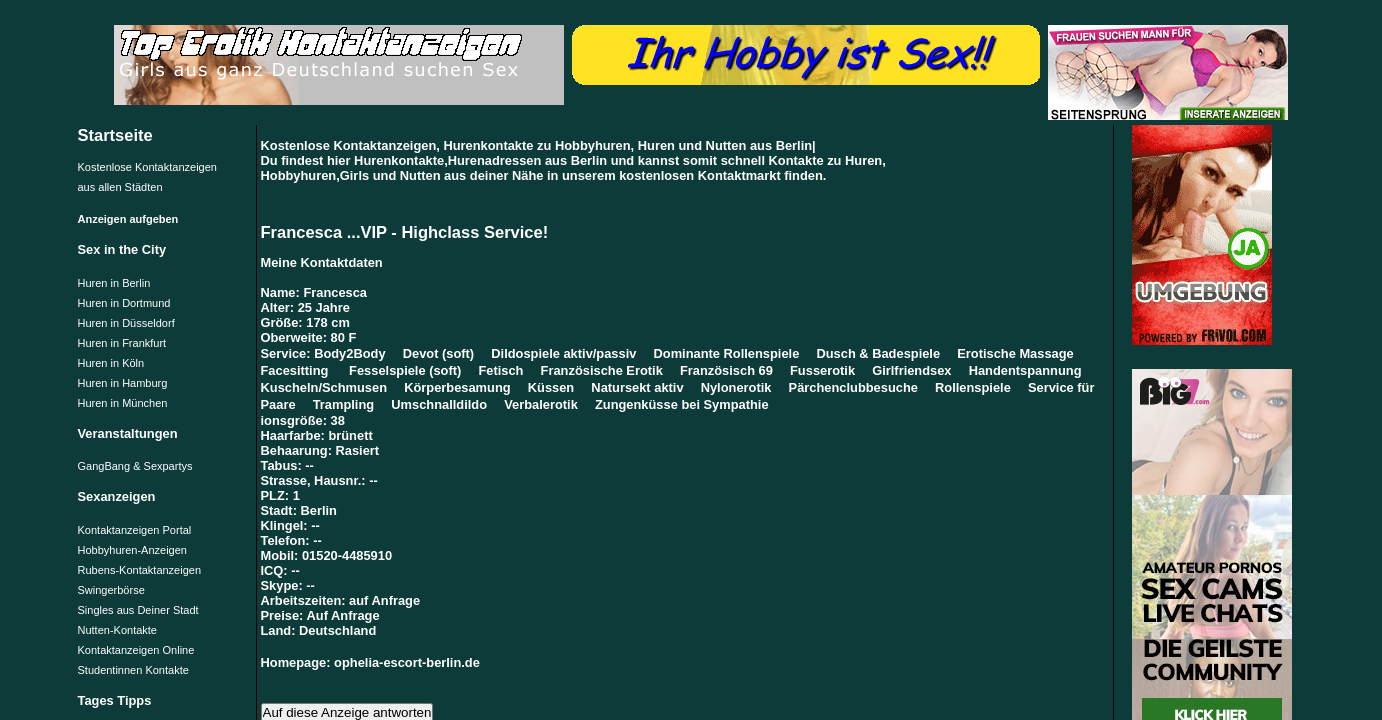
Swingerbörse (111, 590)
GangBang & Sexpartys (135, 466)
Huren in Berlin (114, 283)
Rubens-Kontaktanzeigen (140, 570)
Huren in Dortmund (124, 303)
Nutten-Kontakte (118, 630)
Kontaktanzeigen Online (136, 650)
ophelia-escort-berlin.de (407, 662)
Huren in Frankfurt (122, 343)
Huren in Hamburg (123, 383)
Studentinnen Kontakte (133, 670)
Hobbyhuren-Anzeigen (132, 550)
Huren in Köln (111, 363)
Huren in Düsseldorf (126, 323)
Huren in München (123, 403)
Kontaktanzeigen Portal (135, 530)
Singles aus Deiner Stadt (138, 610)
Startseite (115, 135)
